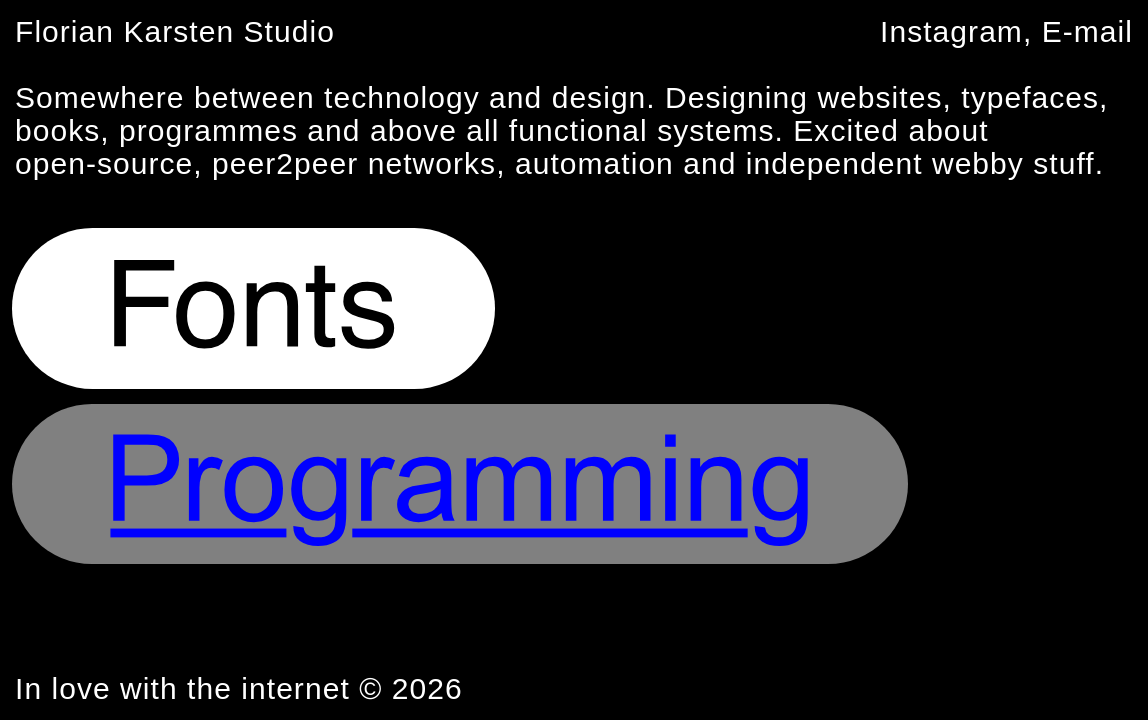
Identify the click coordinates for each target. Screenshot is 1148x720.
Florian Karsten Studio (175, 31)
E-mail (1087, 31)
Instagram (951, 31)
